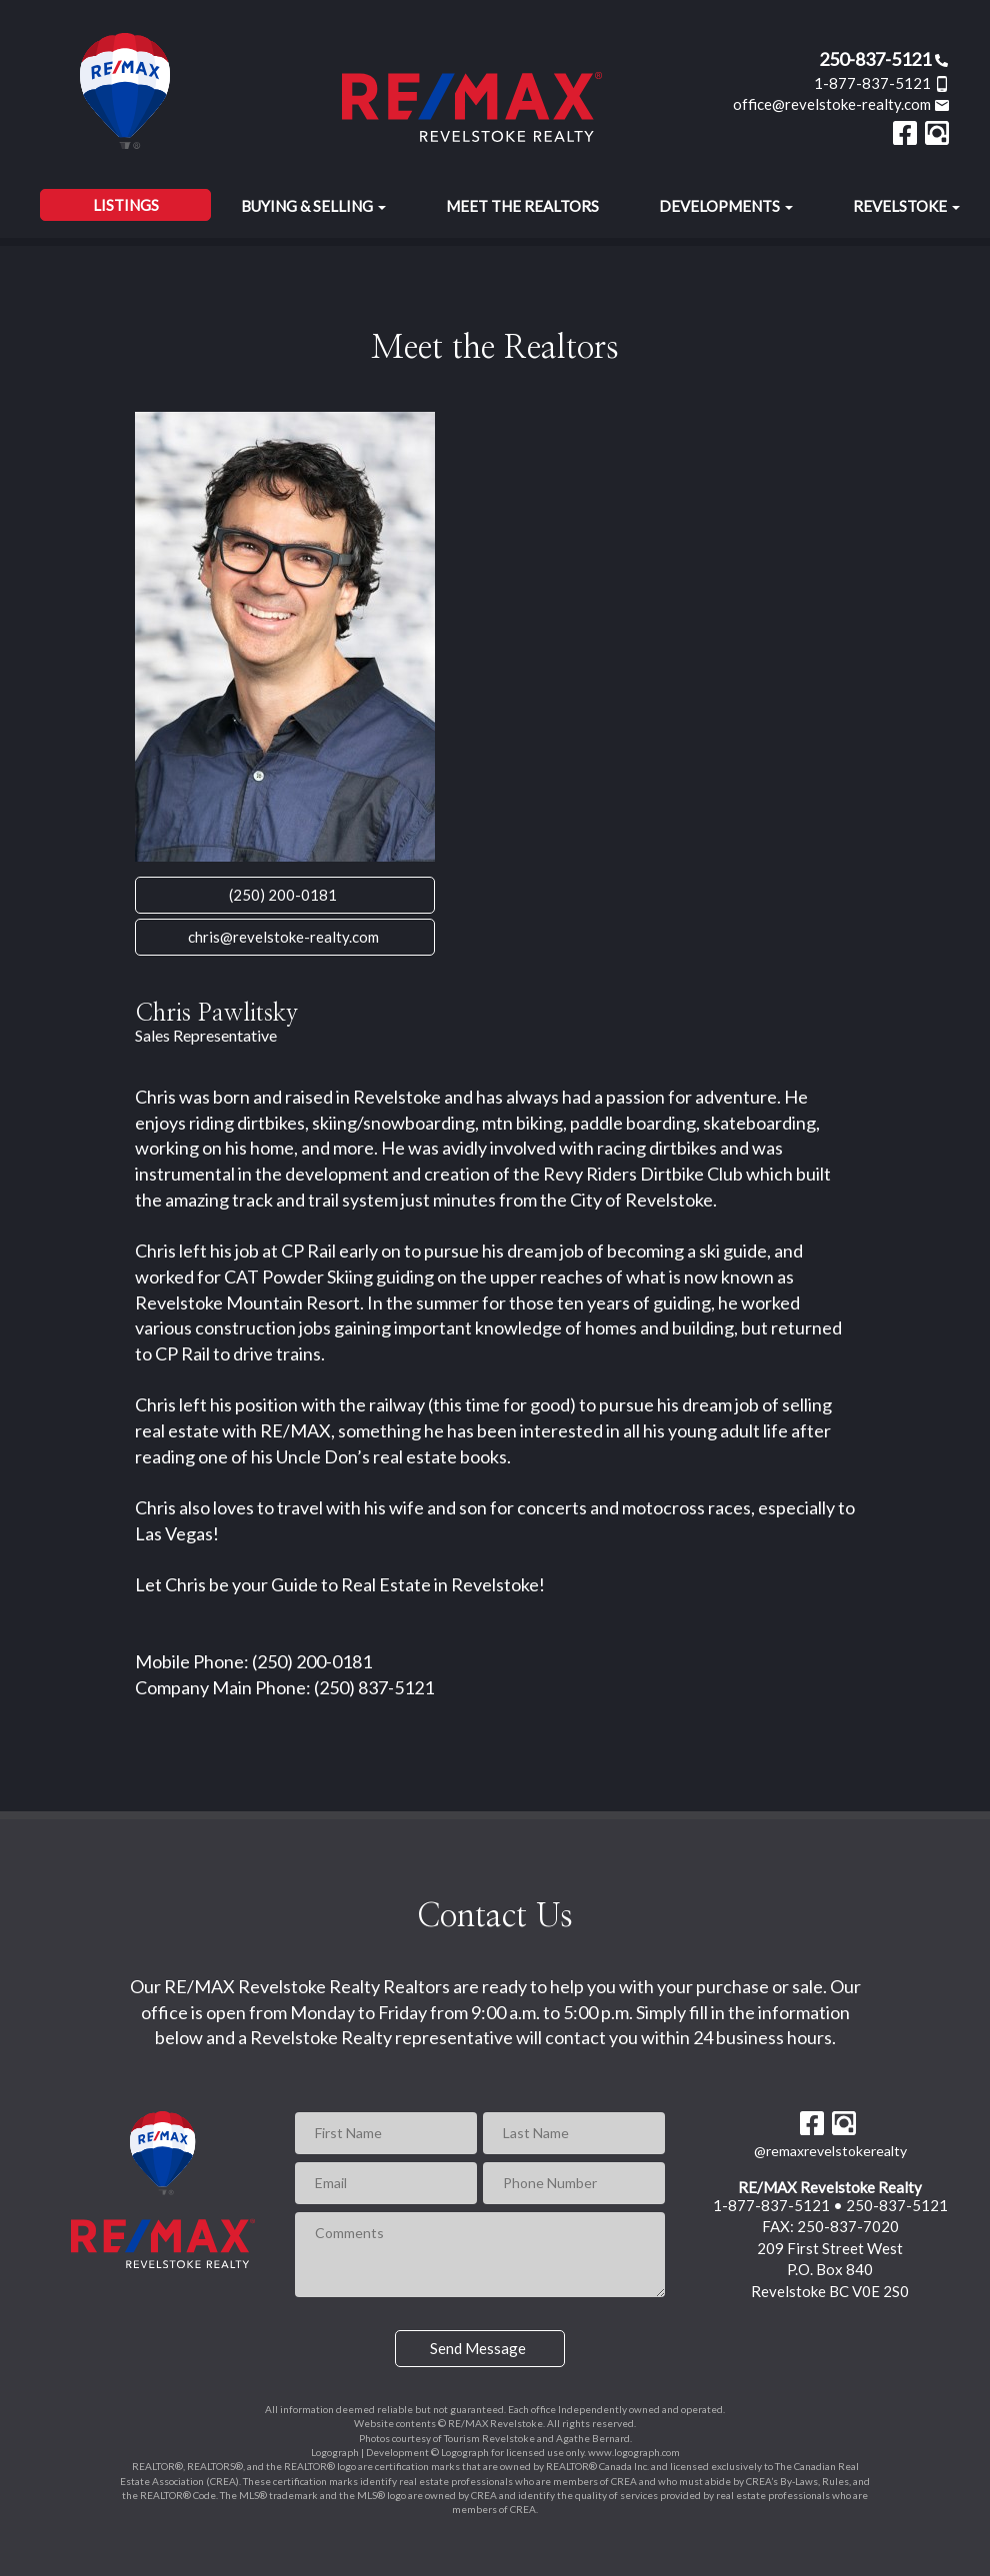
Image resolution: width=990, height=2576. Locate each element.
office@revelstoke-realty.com (841, 104)
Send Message (478, 2348)
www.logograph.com (634, 2452)
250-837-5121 (884, 59)
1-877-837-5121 (882, 83)
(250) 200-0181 (283, 895)
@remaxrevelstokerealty (830, 2150)
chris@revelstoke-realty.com (283, 937)
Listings (126, 205)
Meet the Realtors (522, 206)
